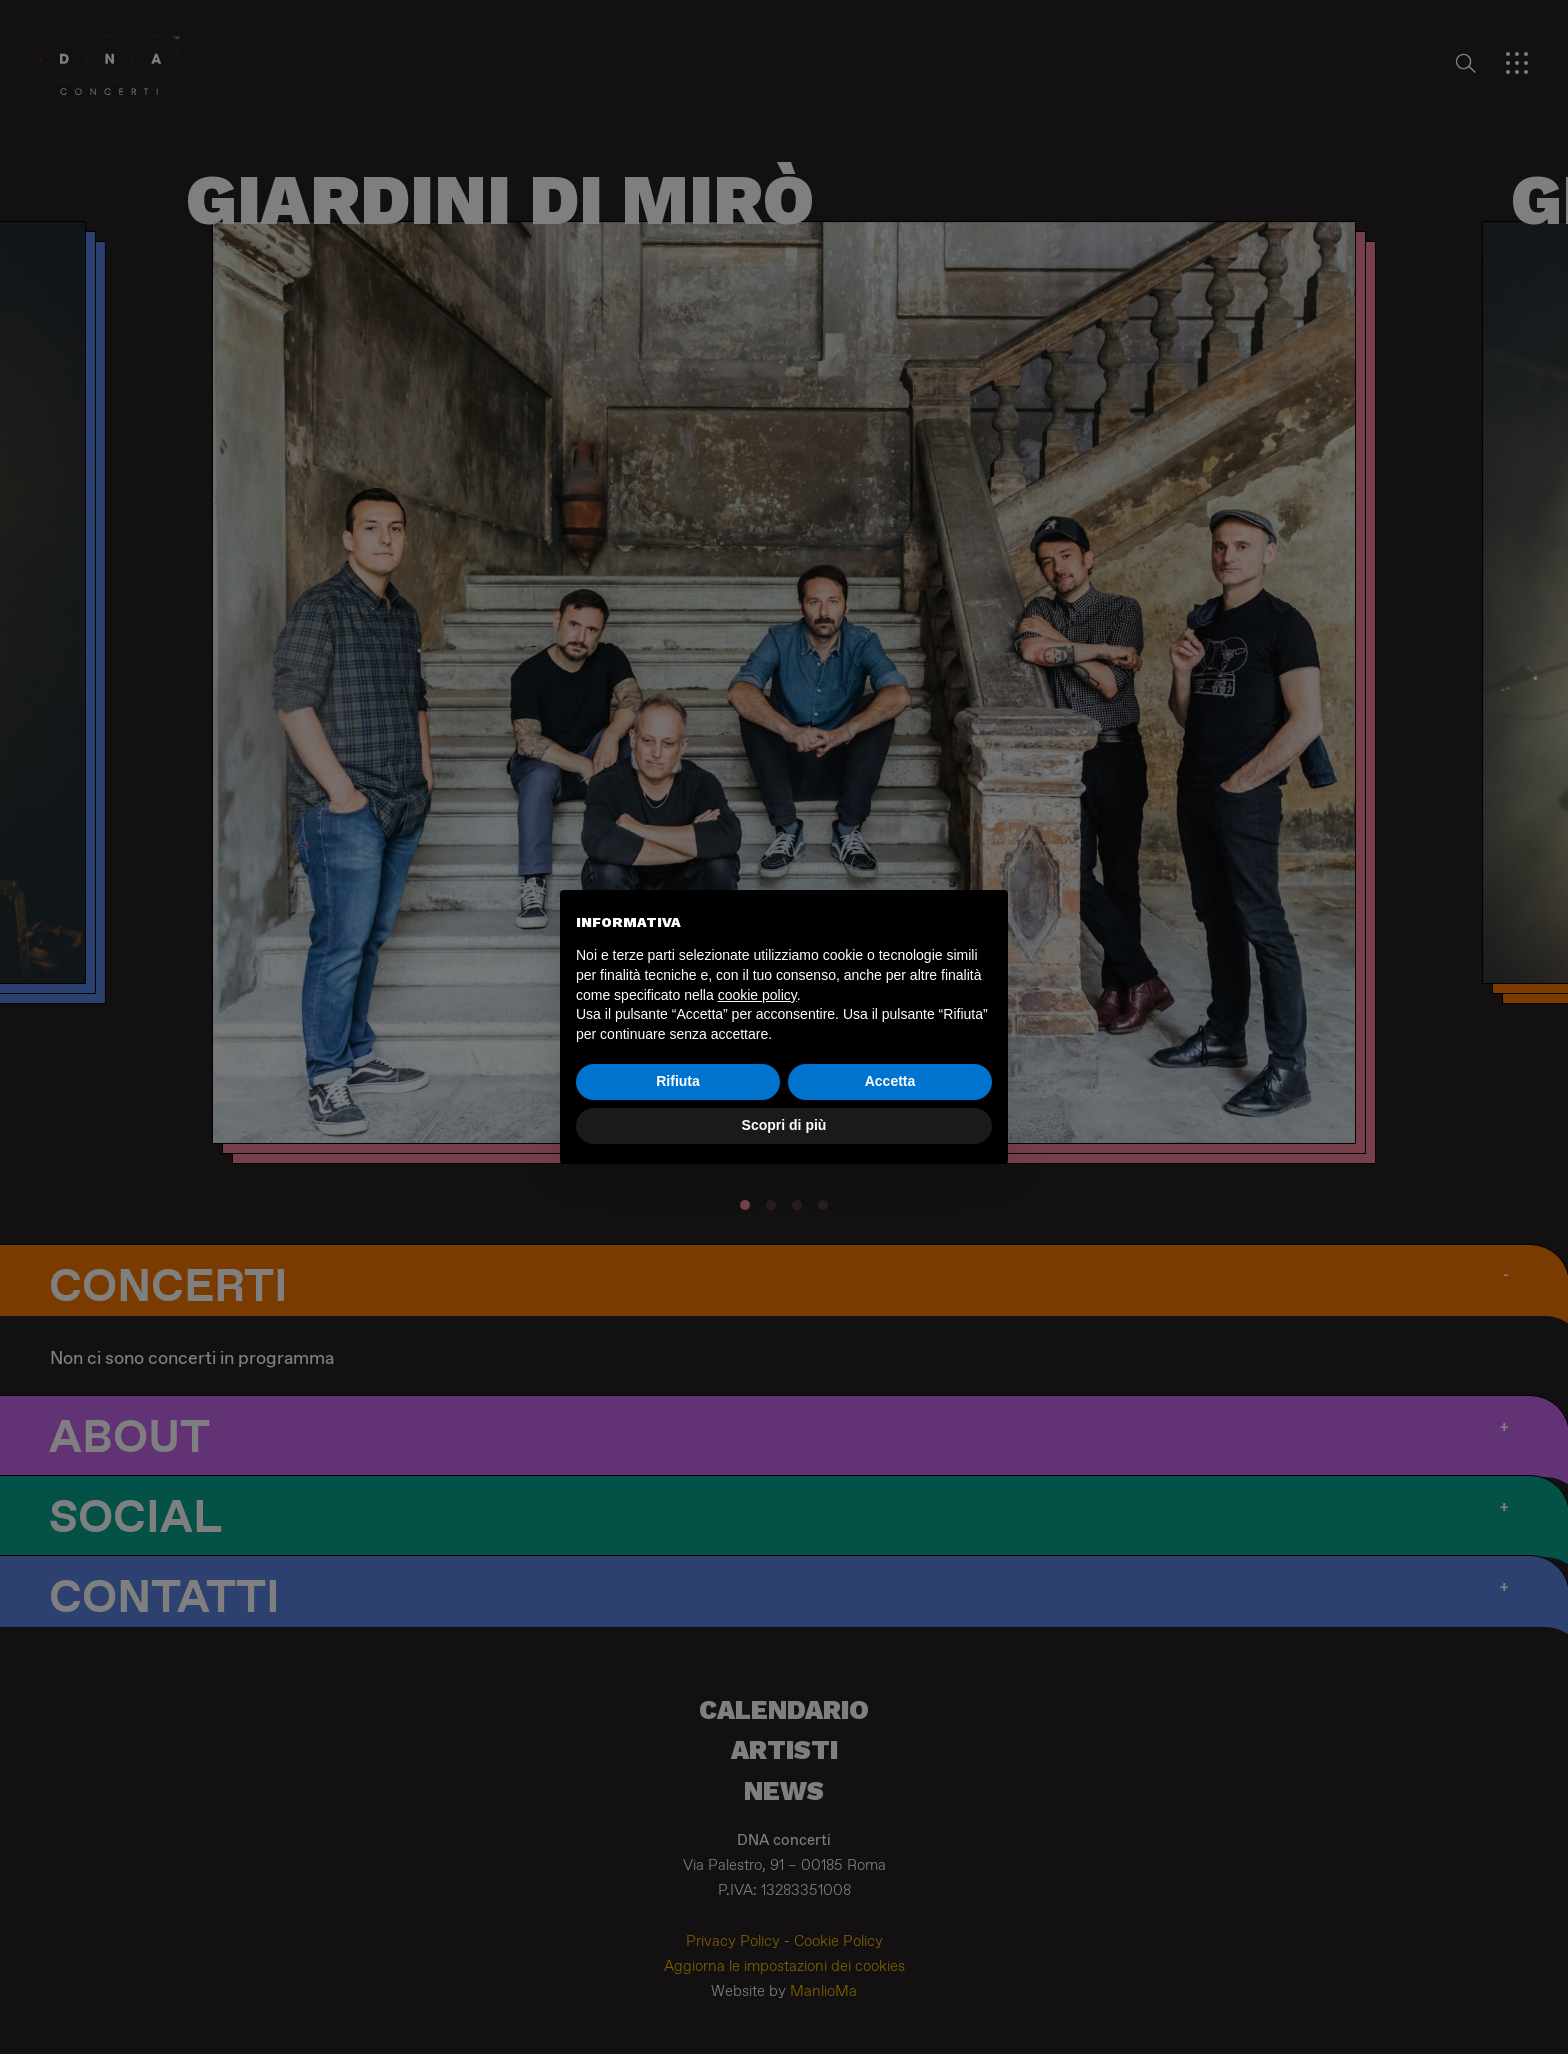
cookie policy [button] (757, 995)
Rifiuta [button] (678, 1081)
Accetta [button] (890, 1081)
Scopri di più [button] (784, 1125)
